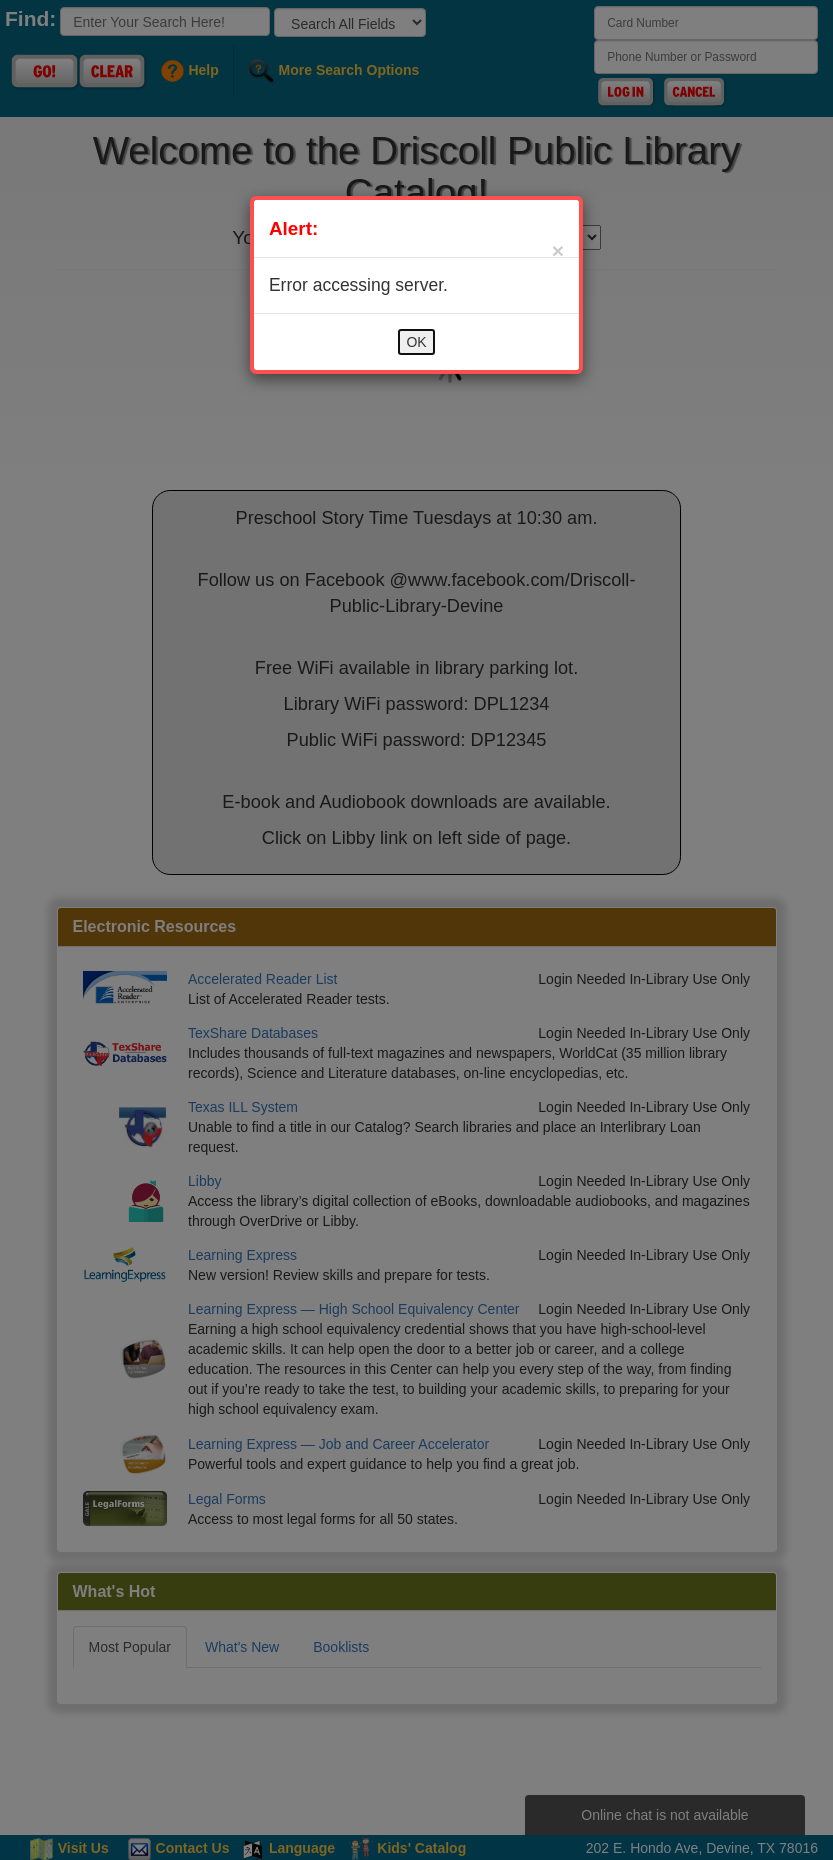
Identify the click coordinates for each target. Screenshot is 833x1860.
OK (416, 342)
